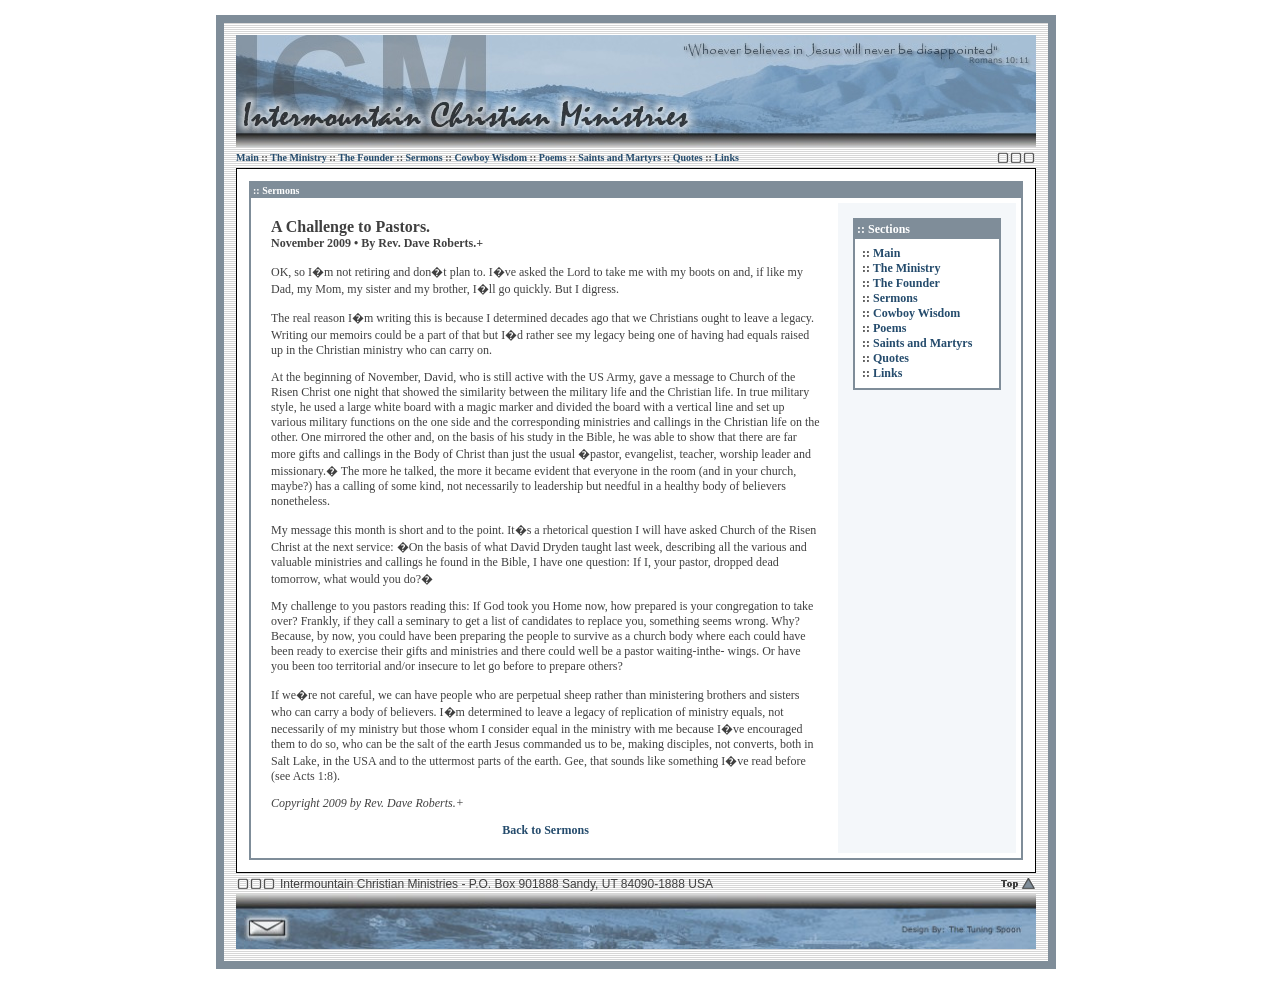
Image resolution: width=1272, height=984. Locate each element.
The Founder (366, 157)
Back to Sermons (545, 830)
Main (247, 157)
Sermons (423, 157)
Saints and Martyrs (619, 157)
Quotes (688, 157)
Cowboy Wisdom (490, 157)
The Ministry (298, 157)
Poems (553, 157)
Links (726, 157)
